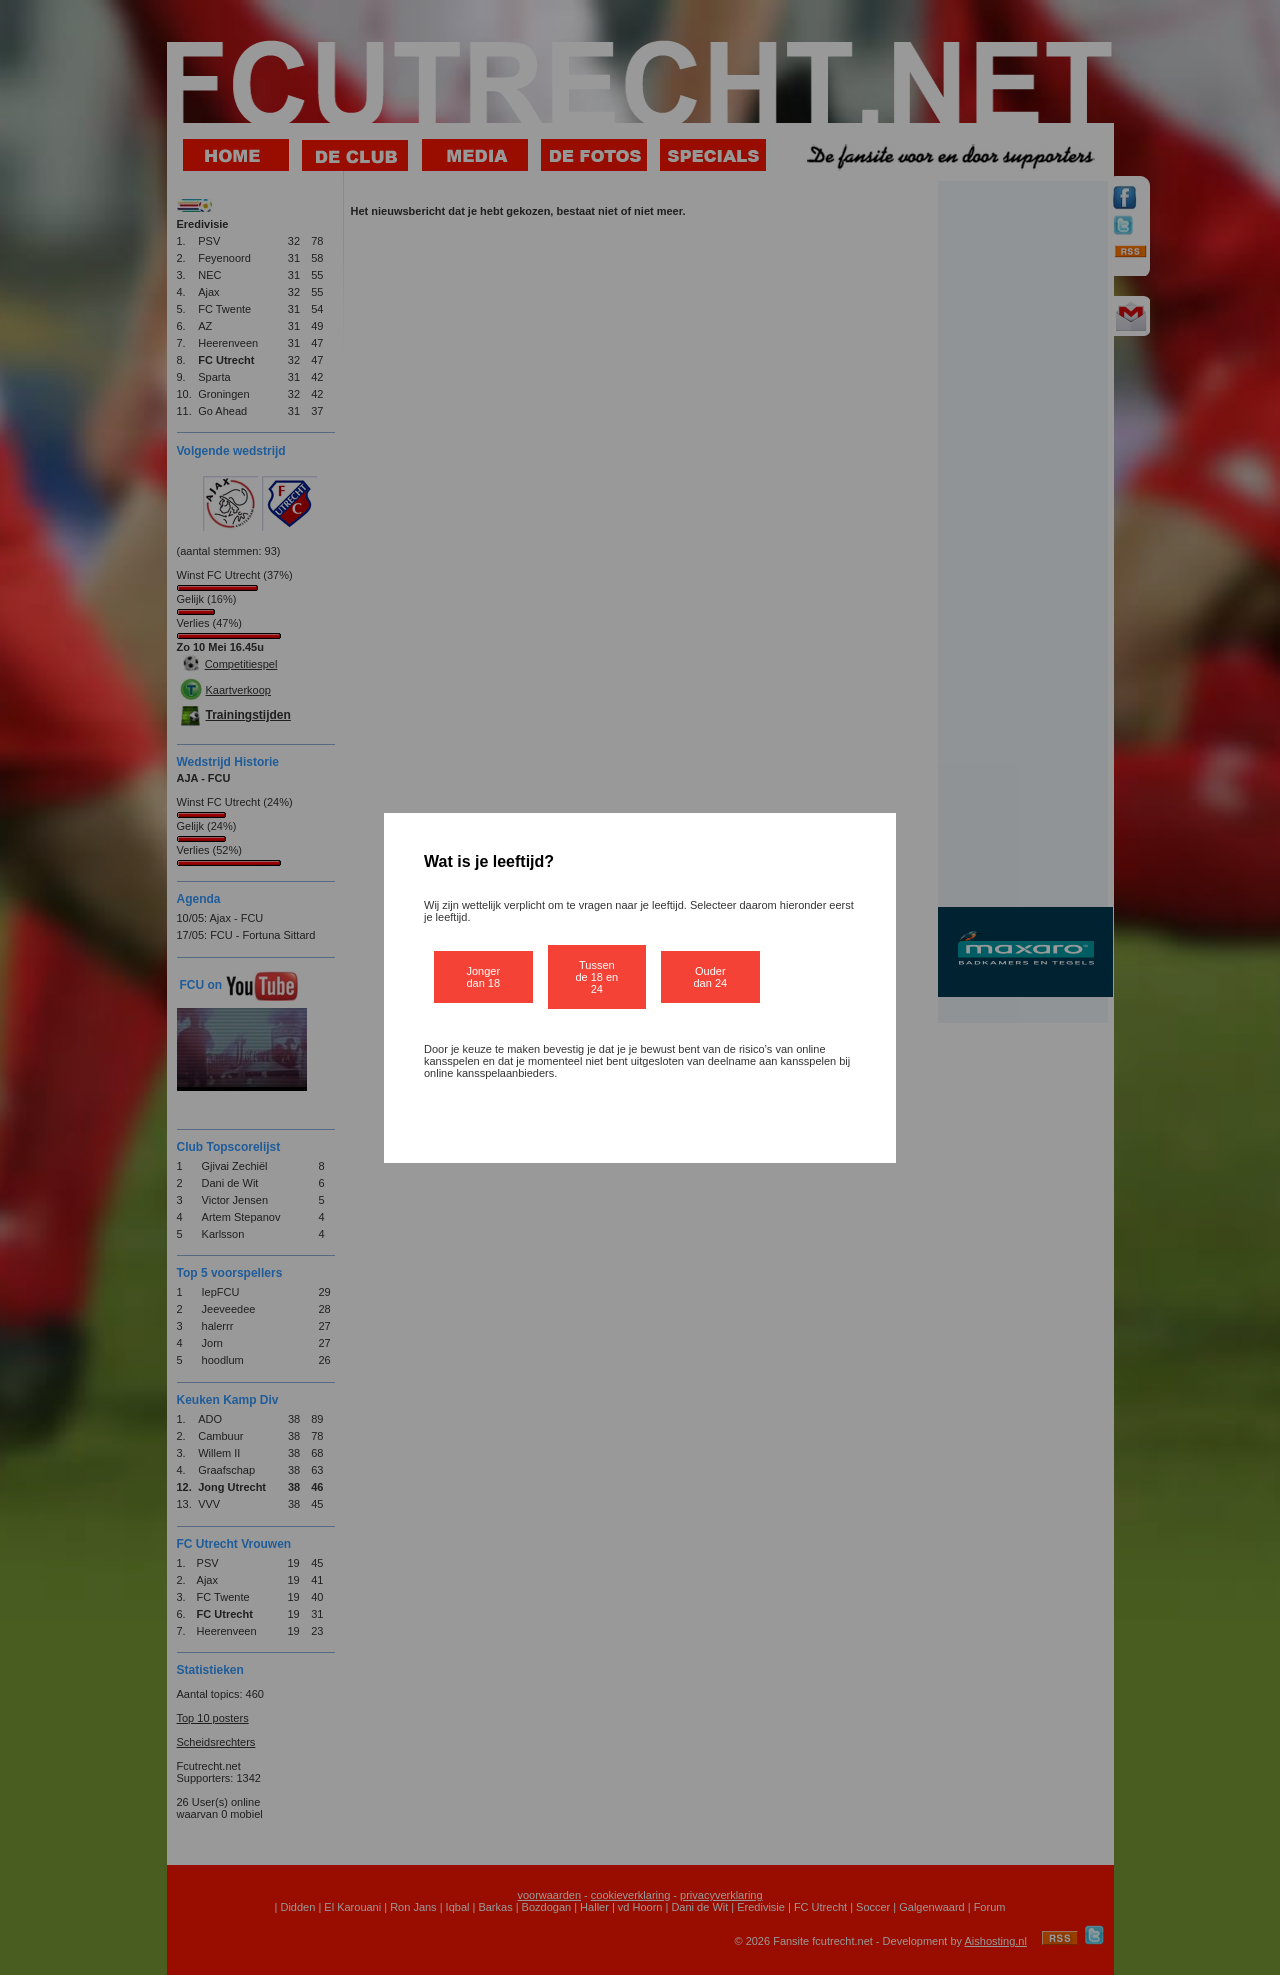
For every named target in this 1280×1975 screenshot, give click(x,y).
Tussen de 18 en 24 (596, 977)
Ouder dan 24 (711, 977)
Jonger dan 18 (483, 977)
